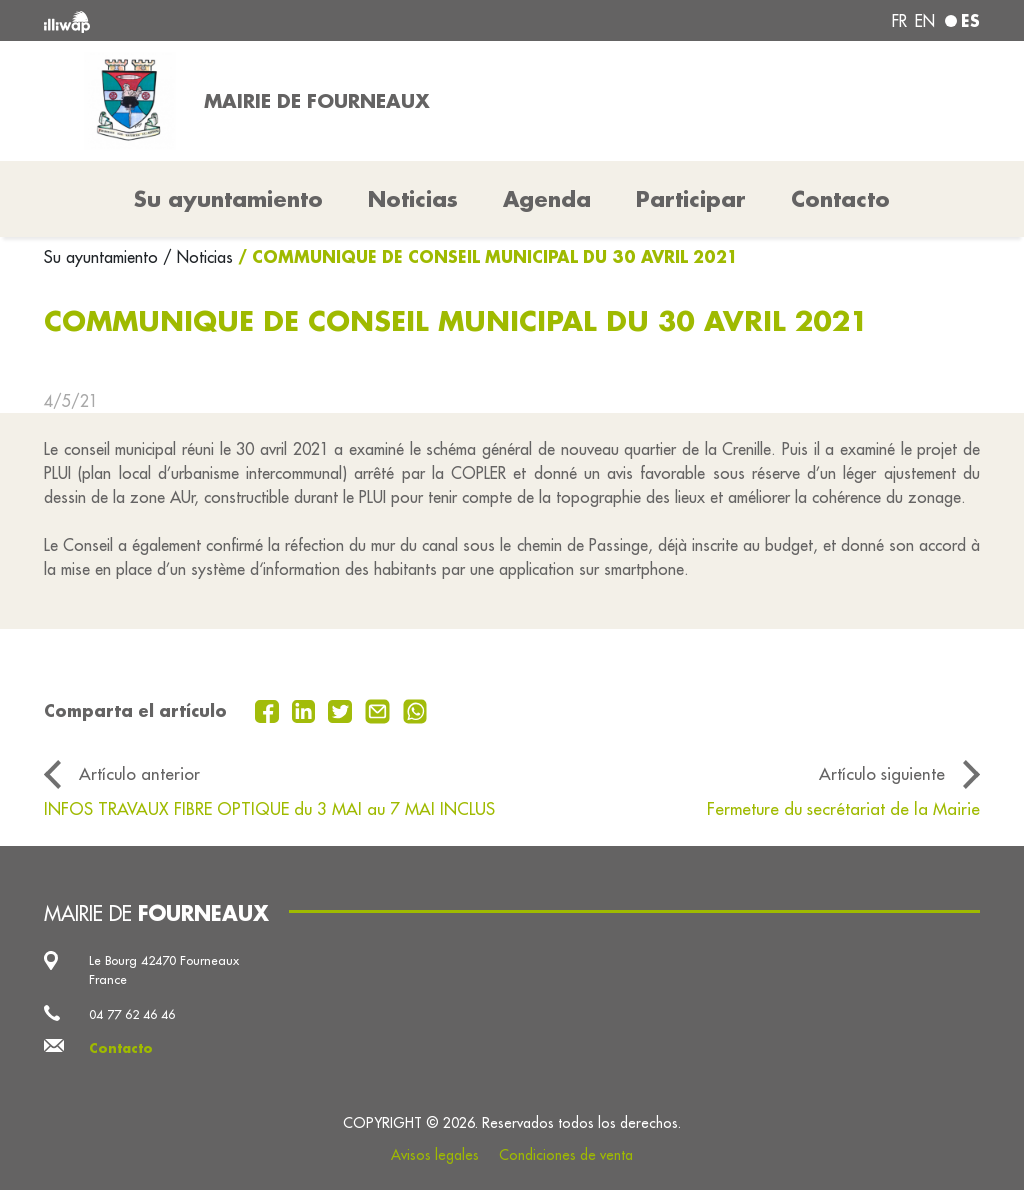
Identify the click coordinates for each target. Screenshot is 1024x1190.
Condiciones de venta (566, 1155)
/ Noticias (198, 257)
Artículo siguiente (882, 773)
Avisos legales (435, 1155)
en (925, 21)
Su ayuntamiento (103, 257)
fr (899, 21)
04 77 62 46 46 (132, 1014)
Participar (691, 199)
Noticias (413, 199)
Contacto (840, 199)
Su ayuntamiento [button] (228, 199)
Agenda (547, 199)
